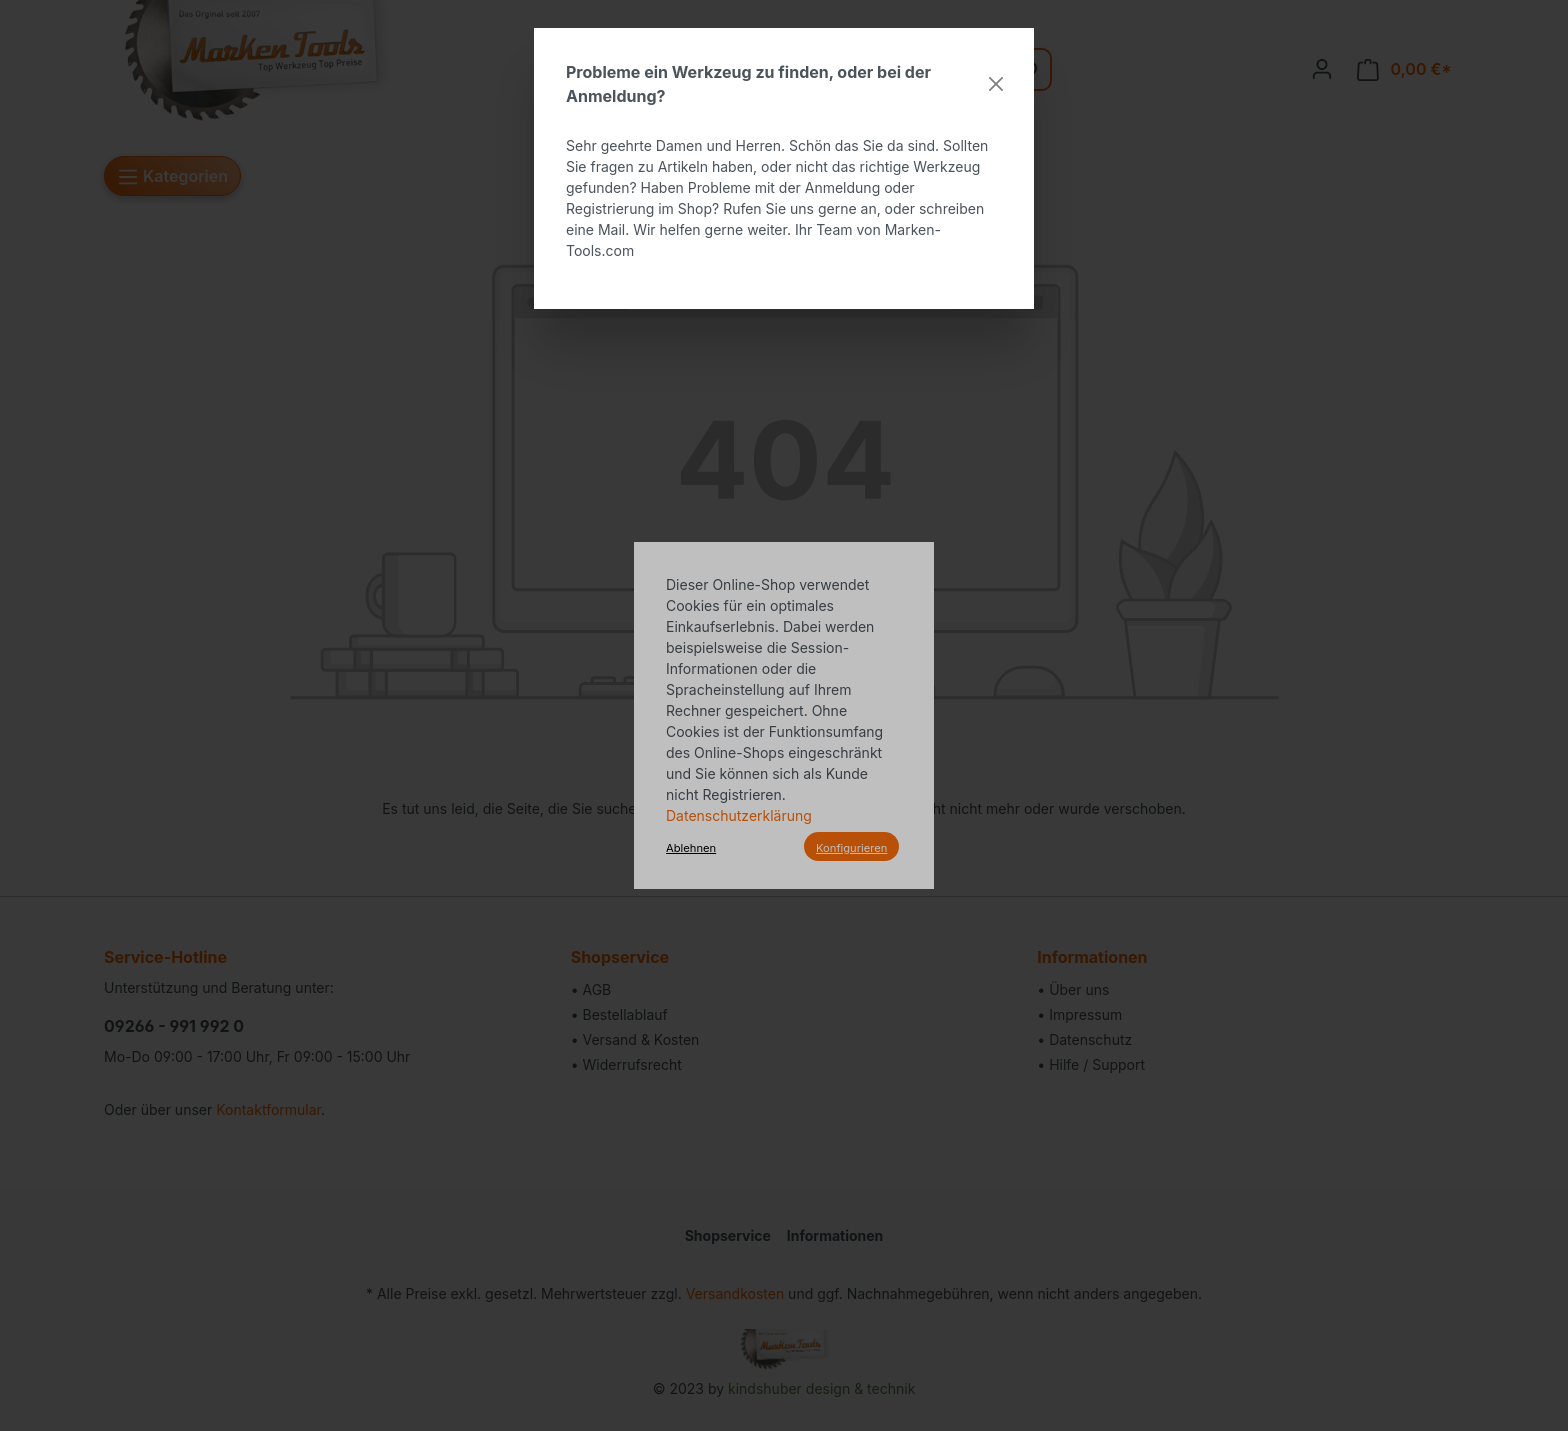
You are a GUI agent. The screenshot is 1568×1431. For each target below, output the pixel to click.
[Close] (995, 84)
